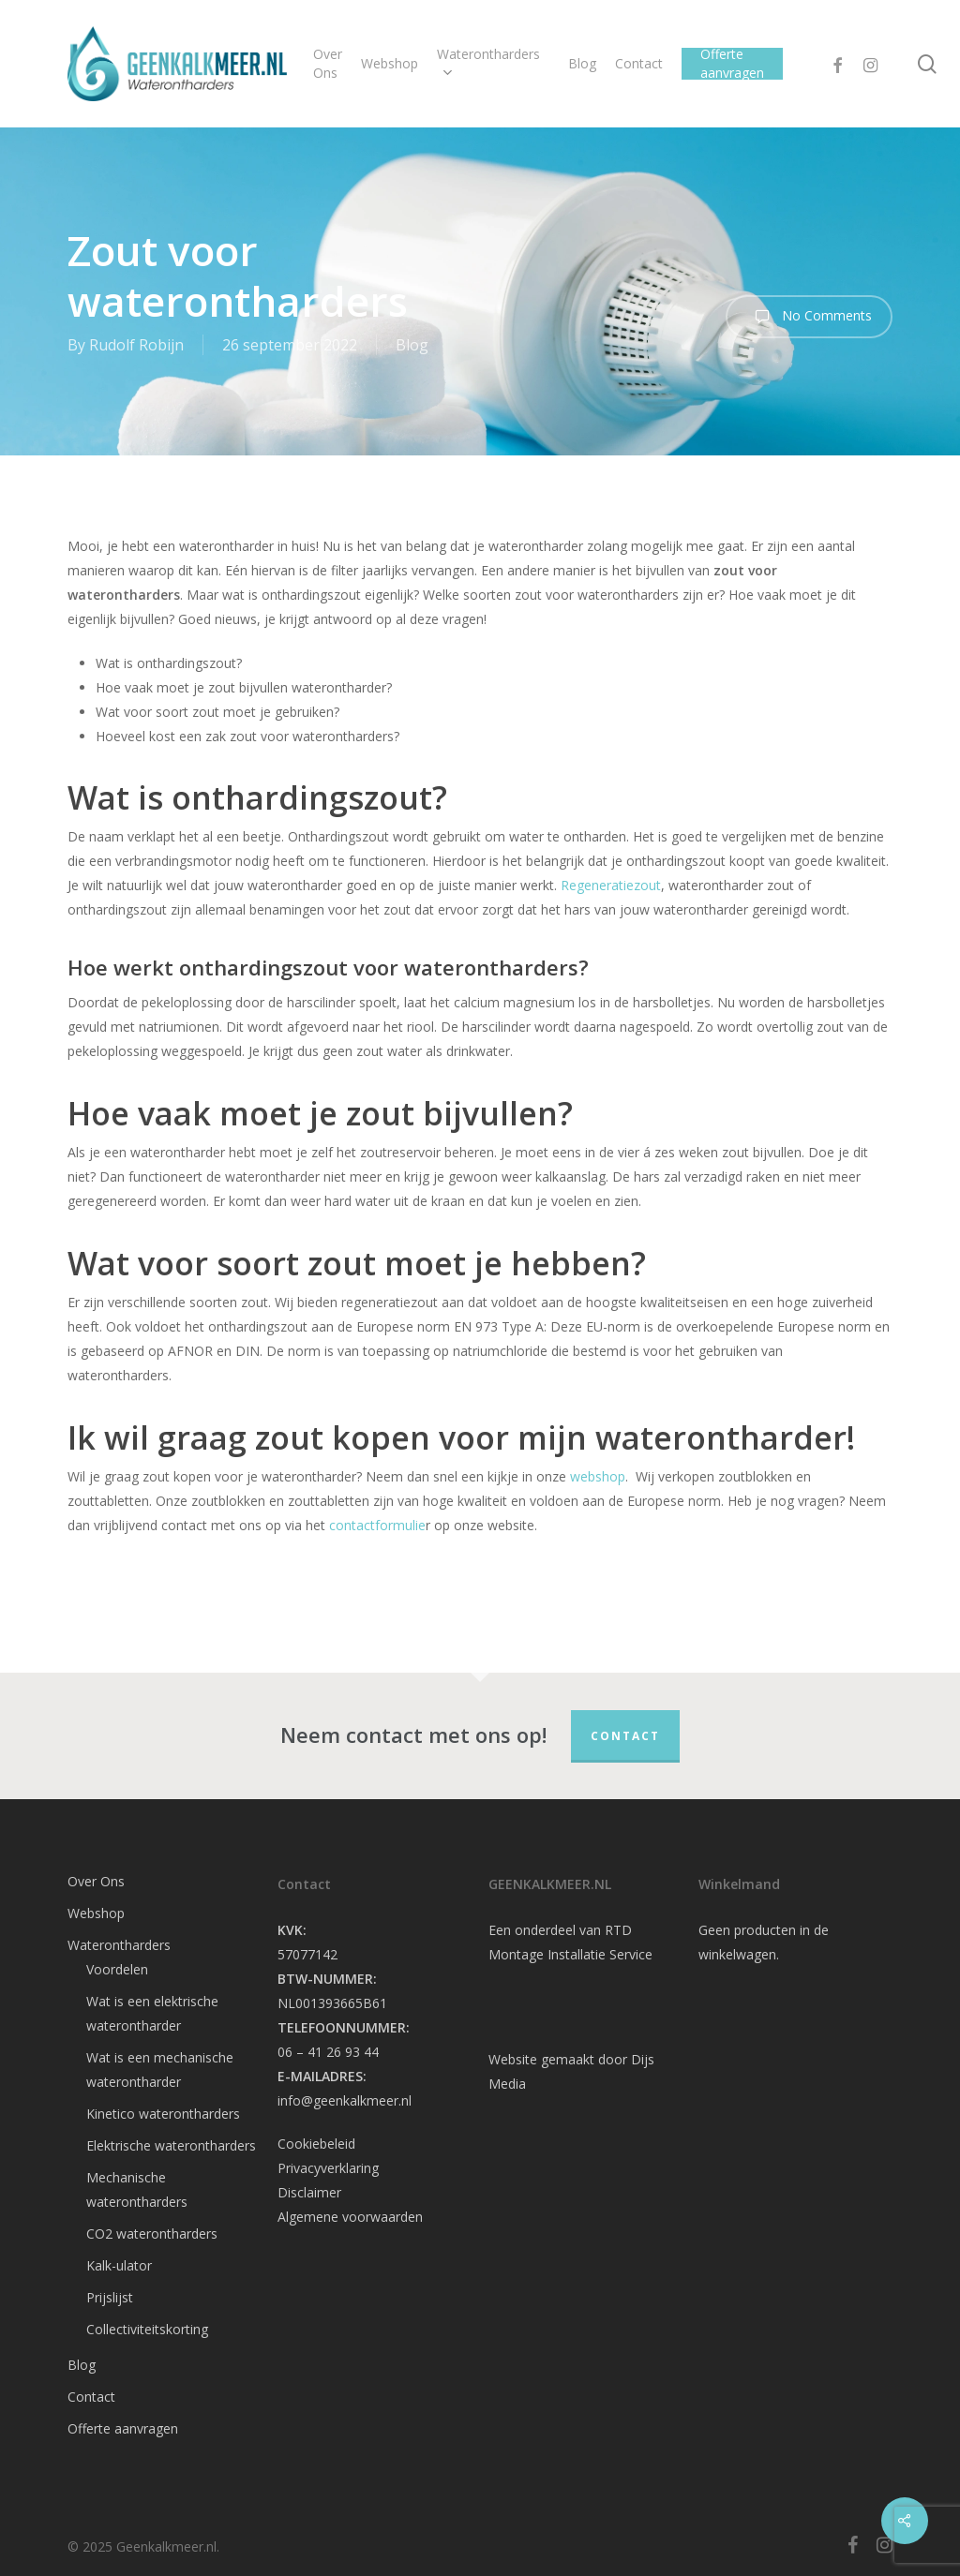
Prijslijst (109, 2297)
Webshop (96, 1913)
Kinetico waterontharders (163, 2113)
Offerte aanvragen (123, 2428)
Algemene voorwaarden (350, 2217)
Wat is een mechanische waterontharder (159, 2069)
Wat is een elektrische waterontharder (152, 2013)
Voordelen (117, 1969)
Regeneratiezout (611, 885)
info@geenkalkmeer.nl (345, 2100)
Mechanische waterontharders (137, 2189)
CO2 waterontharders (152, 2233)
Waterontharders (119, 1945)
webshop (597, 1476)
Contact (625, 1736)
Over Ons (96, 1881)
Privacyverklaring (328, 2168)
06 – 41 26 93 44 (328, 2052)
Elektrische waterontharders (171, 2145)
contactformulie (377, 1525)
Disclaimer (309, 2192)
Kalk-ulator (119, 2265)
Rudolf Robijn (136, 345)
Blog (412, 345)
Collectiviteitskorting (147, 2329)
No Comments (809, 317)
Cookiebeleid (316, 2143)
